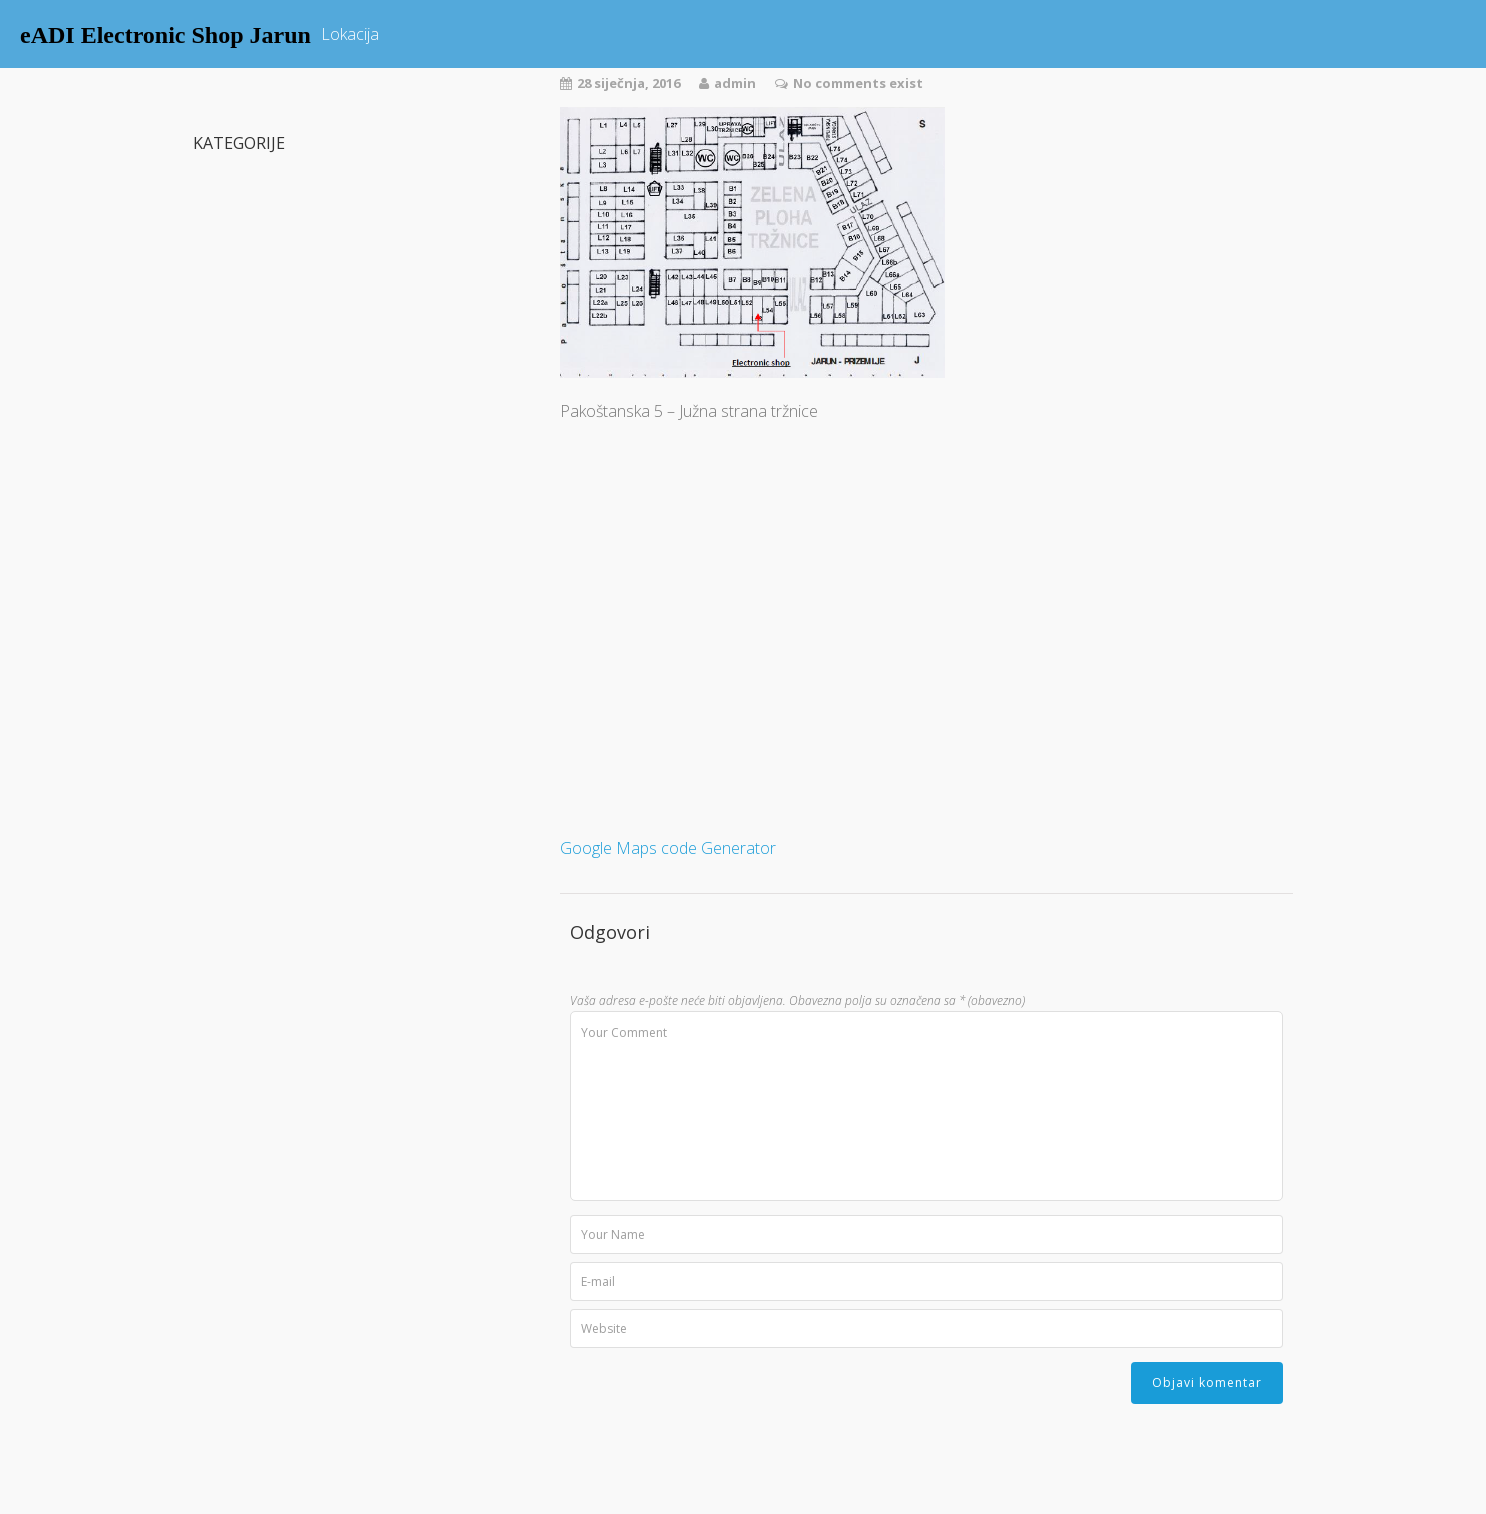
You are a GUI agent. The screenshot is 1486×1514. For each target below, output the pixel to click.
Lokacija (350, 34)
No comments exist (858, 83)
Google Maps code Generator (668, 848)
